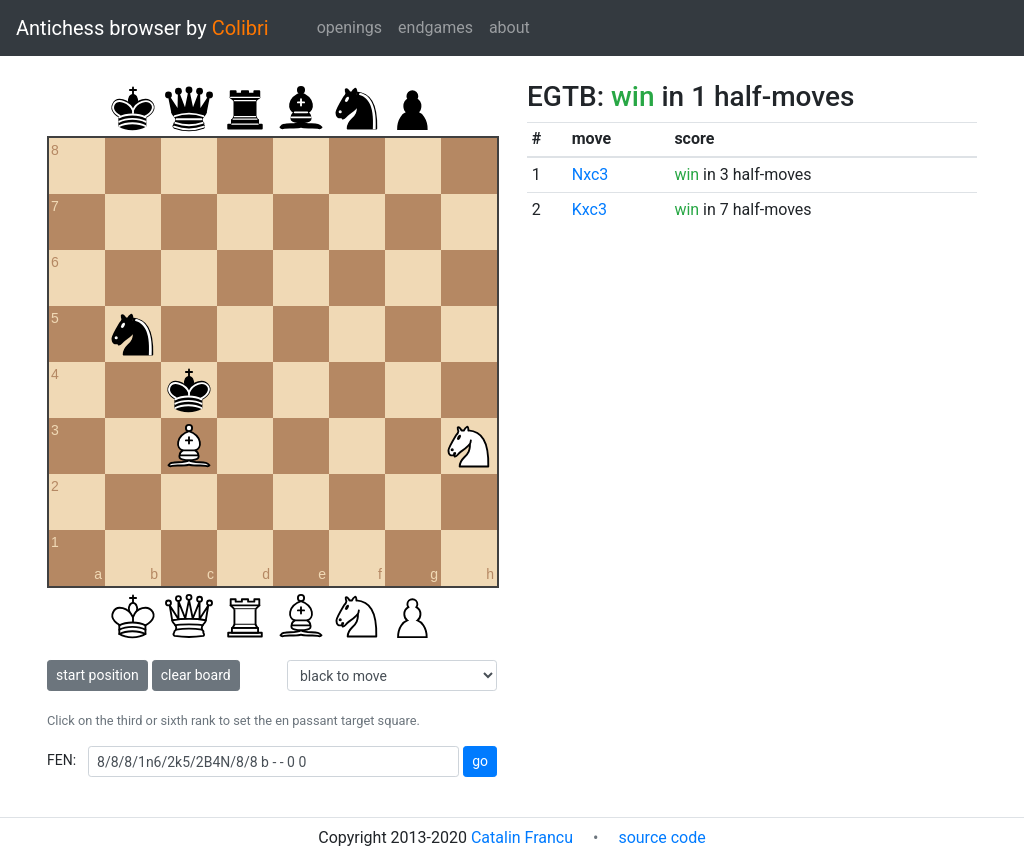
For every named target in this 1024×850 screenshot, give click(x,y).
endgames (435, 27)
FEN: (61, 760)
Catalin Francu (522, 837)
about (509, 27)
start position (97, 675)
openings (349, 27)
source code (661, 837)
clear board (196, 675)
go (480, 761)
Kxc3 (589, 209)
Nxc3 (590, 174)
